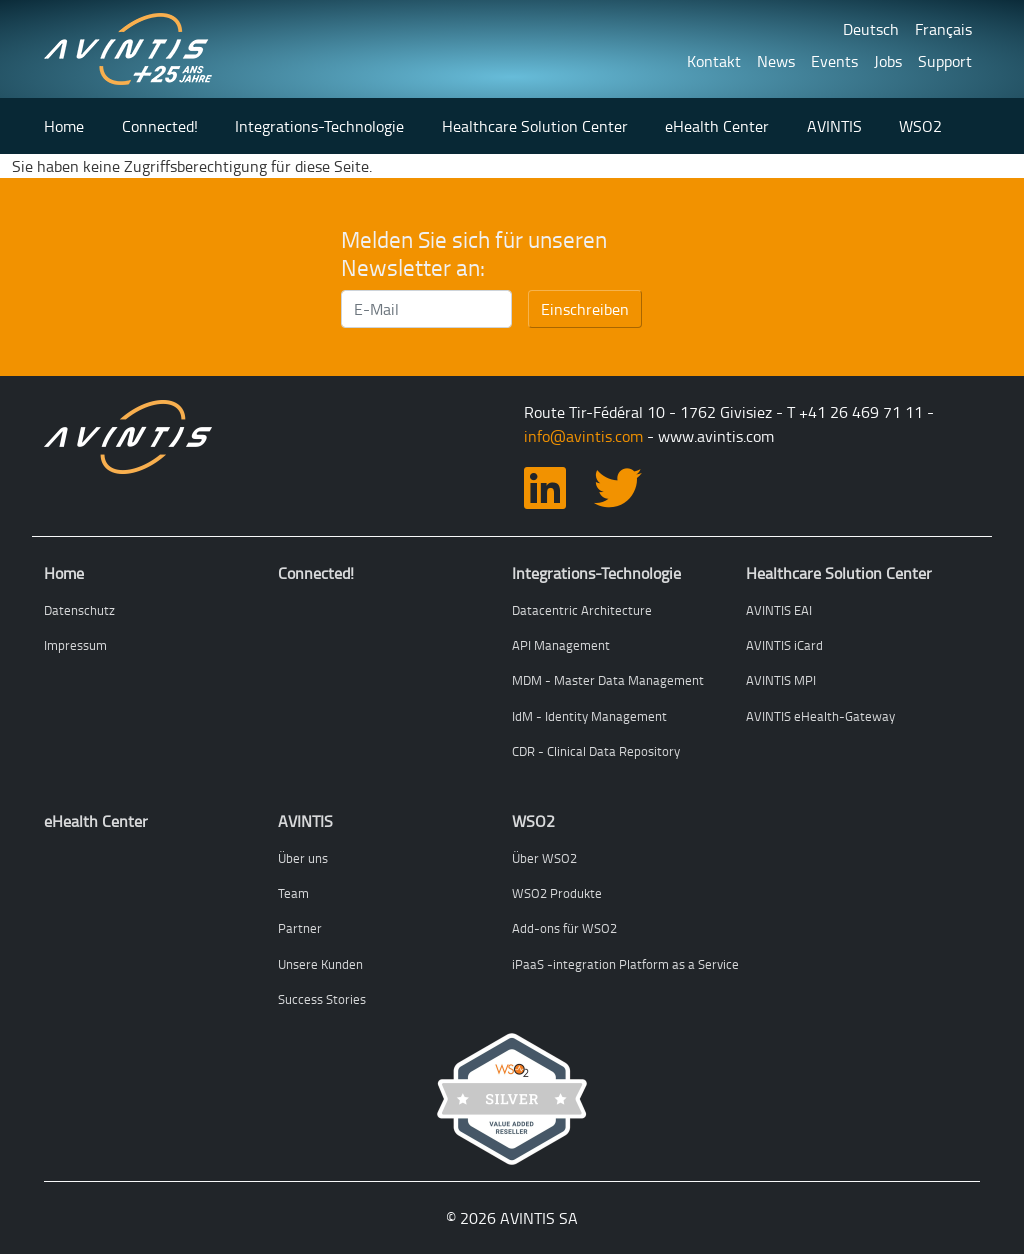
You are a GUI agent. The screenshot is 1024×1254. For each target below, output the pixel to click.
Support (945, 61)
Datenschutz (79, 610)
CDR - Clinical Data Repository (596, 751)
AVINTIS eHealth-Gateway (820, 716)
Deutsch (871, 29)
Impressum (75, 645)
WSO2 (920, 126)
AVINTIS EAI (779, 610)
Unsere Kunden (320, 964)
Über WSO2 (544, 858)
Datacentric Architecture (582, 610)
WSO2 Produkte (557, 893)
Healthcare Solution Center (535, 126)
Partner (300, 928)
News (776, 61)
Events (834, 61)
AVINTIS (834, 126)
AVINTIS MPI (781, 680)
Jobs (888, 61)
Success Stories (322, 999)
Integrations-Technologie (319, 126)
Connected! (160, 126)
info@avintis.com (583, 436)
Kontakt (714, 61)
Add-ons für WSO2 (564, 928)
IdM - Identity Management (589, 716)
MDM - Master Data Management (608, 680)
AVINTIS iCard (784, 645)
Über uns (303, 858)
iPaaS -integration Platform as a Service (625, 964)
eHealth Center (717, 126)
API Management (561, 645)
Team (293, 893)
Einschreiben (585, 309)
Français (943, 29)
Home (64, 126)
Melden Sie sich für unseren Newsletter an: (474, 253)
